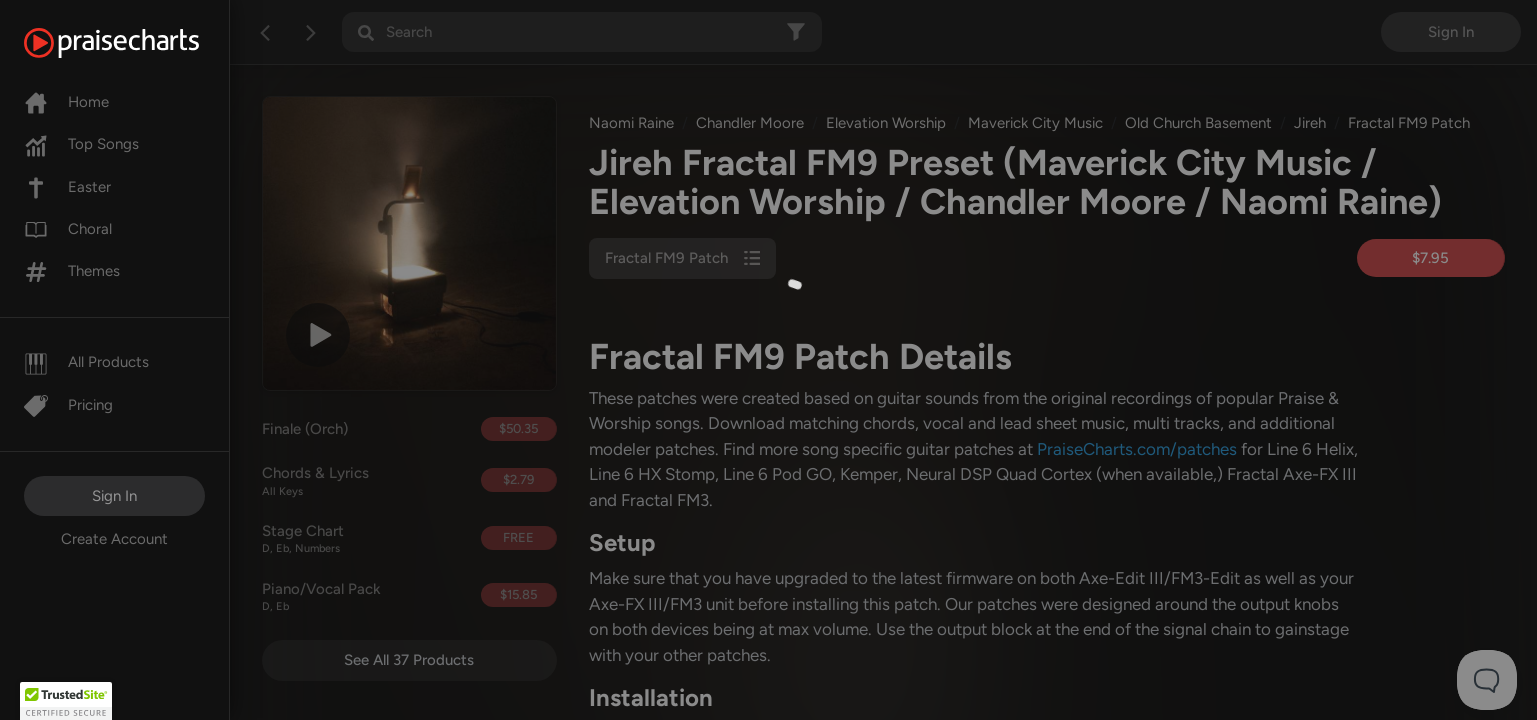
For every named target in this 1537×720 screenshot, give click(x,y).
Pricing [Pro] (68, 405)
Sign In (114, 496)
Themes (72, 271)
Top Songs (81, 144)
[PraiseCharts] (136, 43)
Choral (68, 229)
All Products (86, 362)
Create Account (114, 539)
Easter (67, 187)
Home (66, 102)
